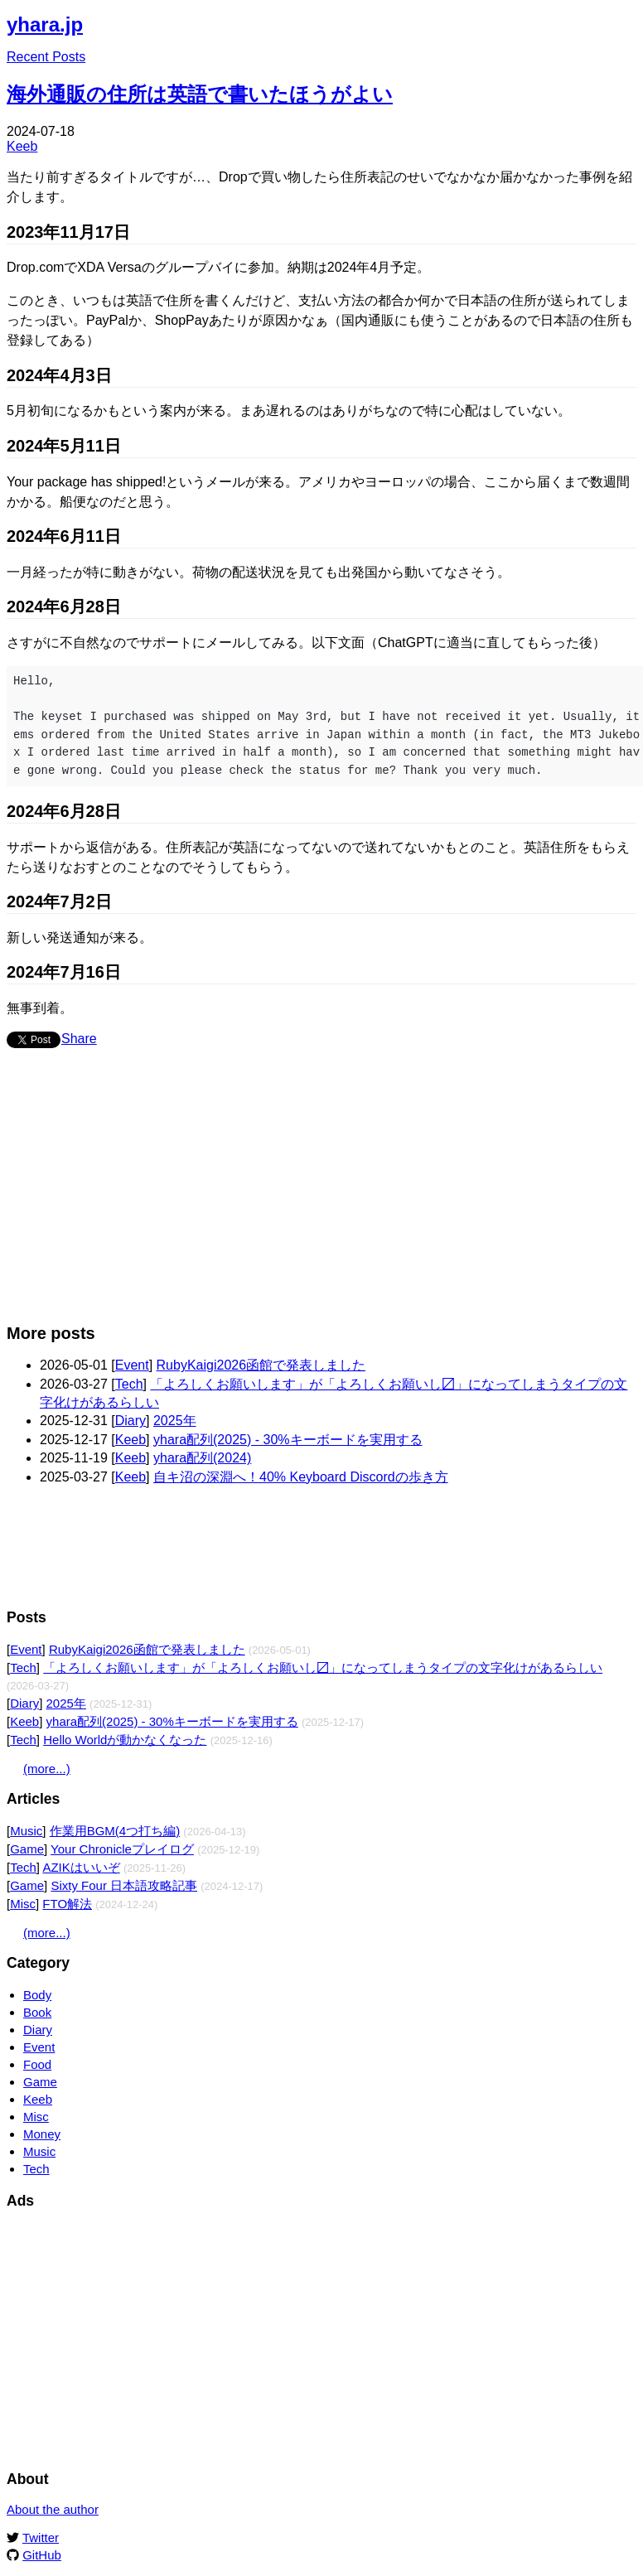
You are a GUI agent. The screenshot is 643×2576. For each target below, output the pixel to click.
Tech (129, 1384)
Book (37, 2012)
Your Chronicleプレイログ (122, 1849)
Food (37, 2064)
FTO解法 (67, 1904)
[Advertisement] (318, 1194)
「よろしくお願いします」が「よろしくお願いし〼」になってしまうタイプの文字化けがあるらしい (322, 1667)
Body (37, 1995)
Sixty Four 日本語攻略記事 (124, 1885)
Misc (23, 1904)
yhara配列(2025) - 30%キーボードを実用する (288, 1440)
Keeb (22, 146)
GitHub (41, 2555)
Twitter (40, 2537)
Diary (130, 1421)
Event (132, 1365)
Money (41, 2134)
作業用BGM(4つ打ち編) (115, 1831)
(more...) (46, 1769)
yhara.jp (45, 24)
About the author (53, 2509)
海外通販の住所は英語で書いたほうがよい (200, 94)
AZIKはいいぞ (80, 1867)
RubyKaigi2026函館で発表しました (261, 1365)
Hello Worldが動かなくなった (124, 1740)
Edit (624, 20)
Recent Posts (46, 57)
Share (79, 1039)
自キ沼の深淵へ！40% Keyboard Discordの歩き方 (300, 1477)
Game (27, 1849)
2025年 (174, 1421)
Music (26, 1831)
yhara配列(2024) (202, 1458)
